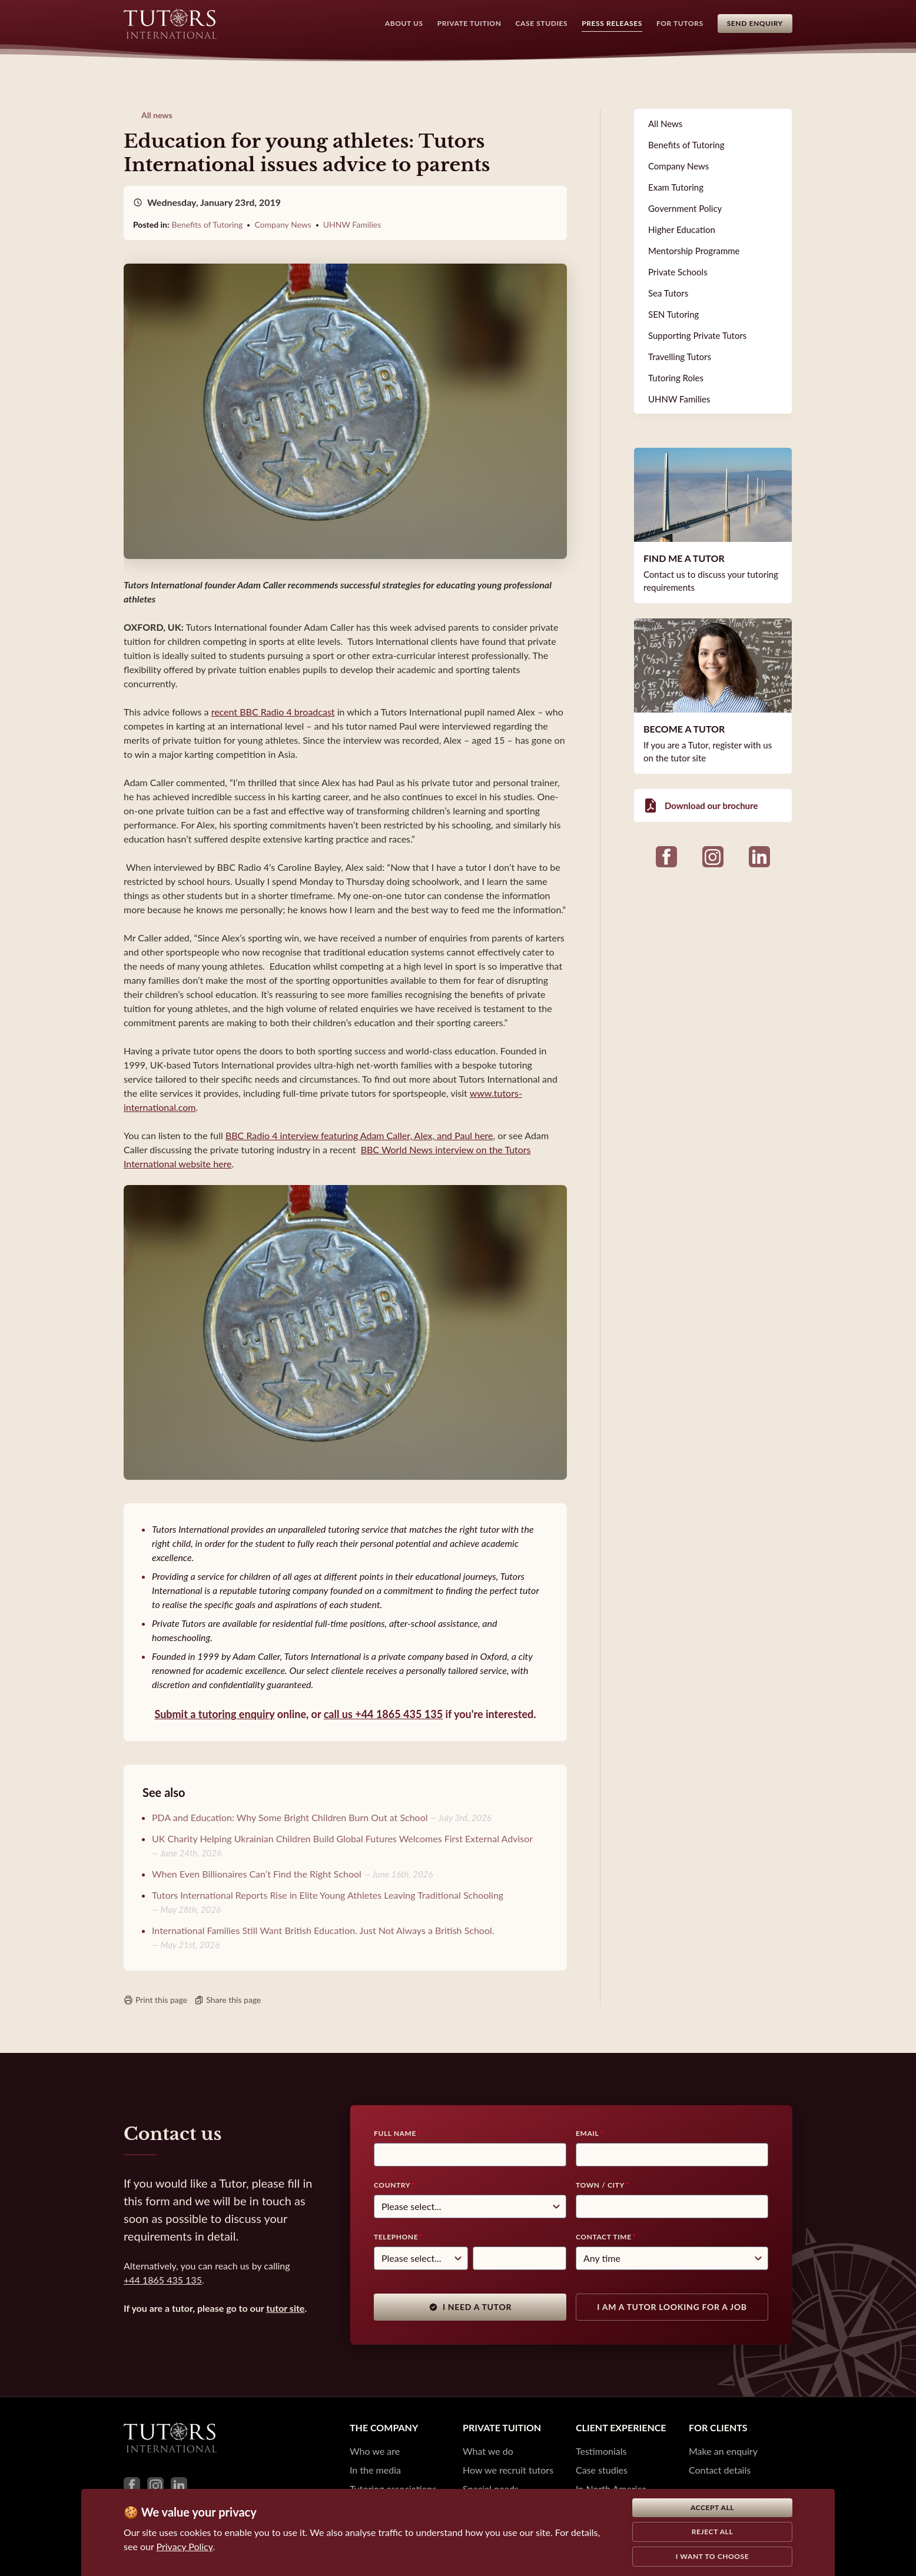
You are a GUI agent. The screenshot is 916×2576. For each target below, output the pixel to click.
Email (587, 2133)
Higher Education (681, 229)
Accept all (712, 2507)
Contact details (720, 2469)
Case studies (602, 2469)
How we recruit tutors (508, 2469)
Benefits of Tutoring (207, 224)
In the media (375, 2469)
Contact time (604, 2236)
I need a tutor (470, 2307)
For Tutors (679, 23)
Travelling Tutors (679, 356)
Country (392, 2185)
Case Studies (542, 23)
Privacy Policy (185, 2546)
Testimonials (601, 2451)
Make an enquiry (723, 2451)
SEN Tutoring (673, 314)
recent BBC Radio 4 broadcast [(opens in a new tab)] (273, 711)
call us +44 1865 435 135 (383, 1714)
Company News (282, 224)
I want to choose (712, 2556)
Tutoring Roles (675, 377)
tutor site (285, 2308)
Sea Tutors (668, 293)
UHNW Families (352, 224)
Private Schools (678, 272)
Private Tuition (469, 23)
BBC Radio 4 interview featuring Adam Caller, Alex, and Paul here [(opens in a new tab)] (359, 1135)
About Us (404, 23)
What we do (488, 2451)
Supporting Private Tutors (697, 335)
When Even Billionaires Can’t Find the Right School (256, 1873)
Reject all (713, 2531)
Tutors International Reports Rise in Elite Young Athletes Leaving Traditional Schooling (327, 1895)
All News (665, 123)
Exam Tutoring (675, 187)
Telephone (396, 2236)
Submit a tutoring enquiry (214, 1714)
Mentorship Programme (694, 250)
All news (156, 115)
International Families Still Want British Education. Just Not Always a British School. (323, 1930)
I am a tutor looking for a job (671, 2307)
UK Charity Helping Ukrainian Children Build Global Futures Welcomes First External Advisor (342, 1838)
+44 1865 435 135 (163, 2279)
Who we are (375, 2451)
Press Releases (612, 23)
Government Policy (685, 208)
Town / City (600, 2185)
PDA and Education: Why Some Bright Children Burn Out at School (290, 1817)
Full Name (395, 2133)
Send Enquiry (755, 23)
